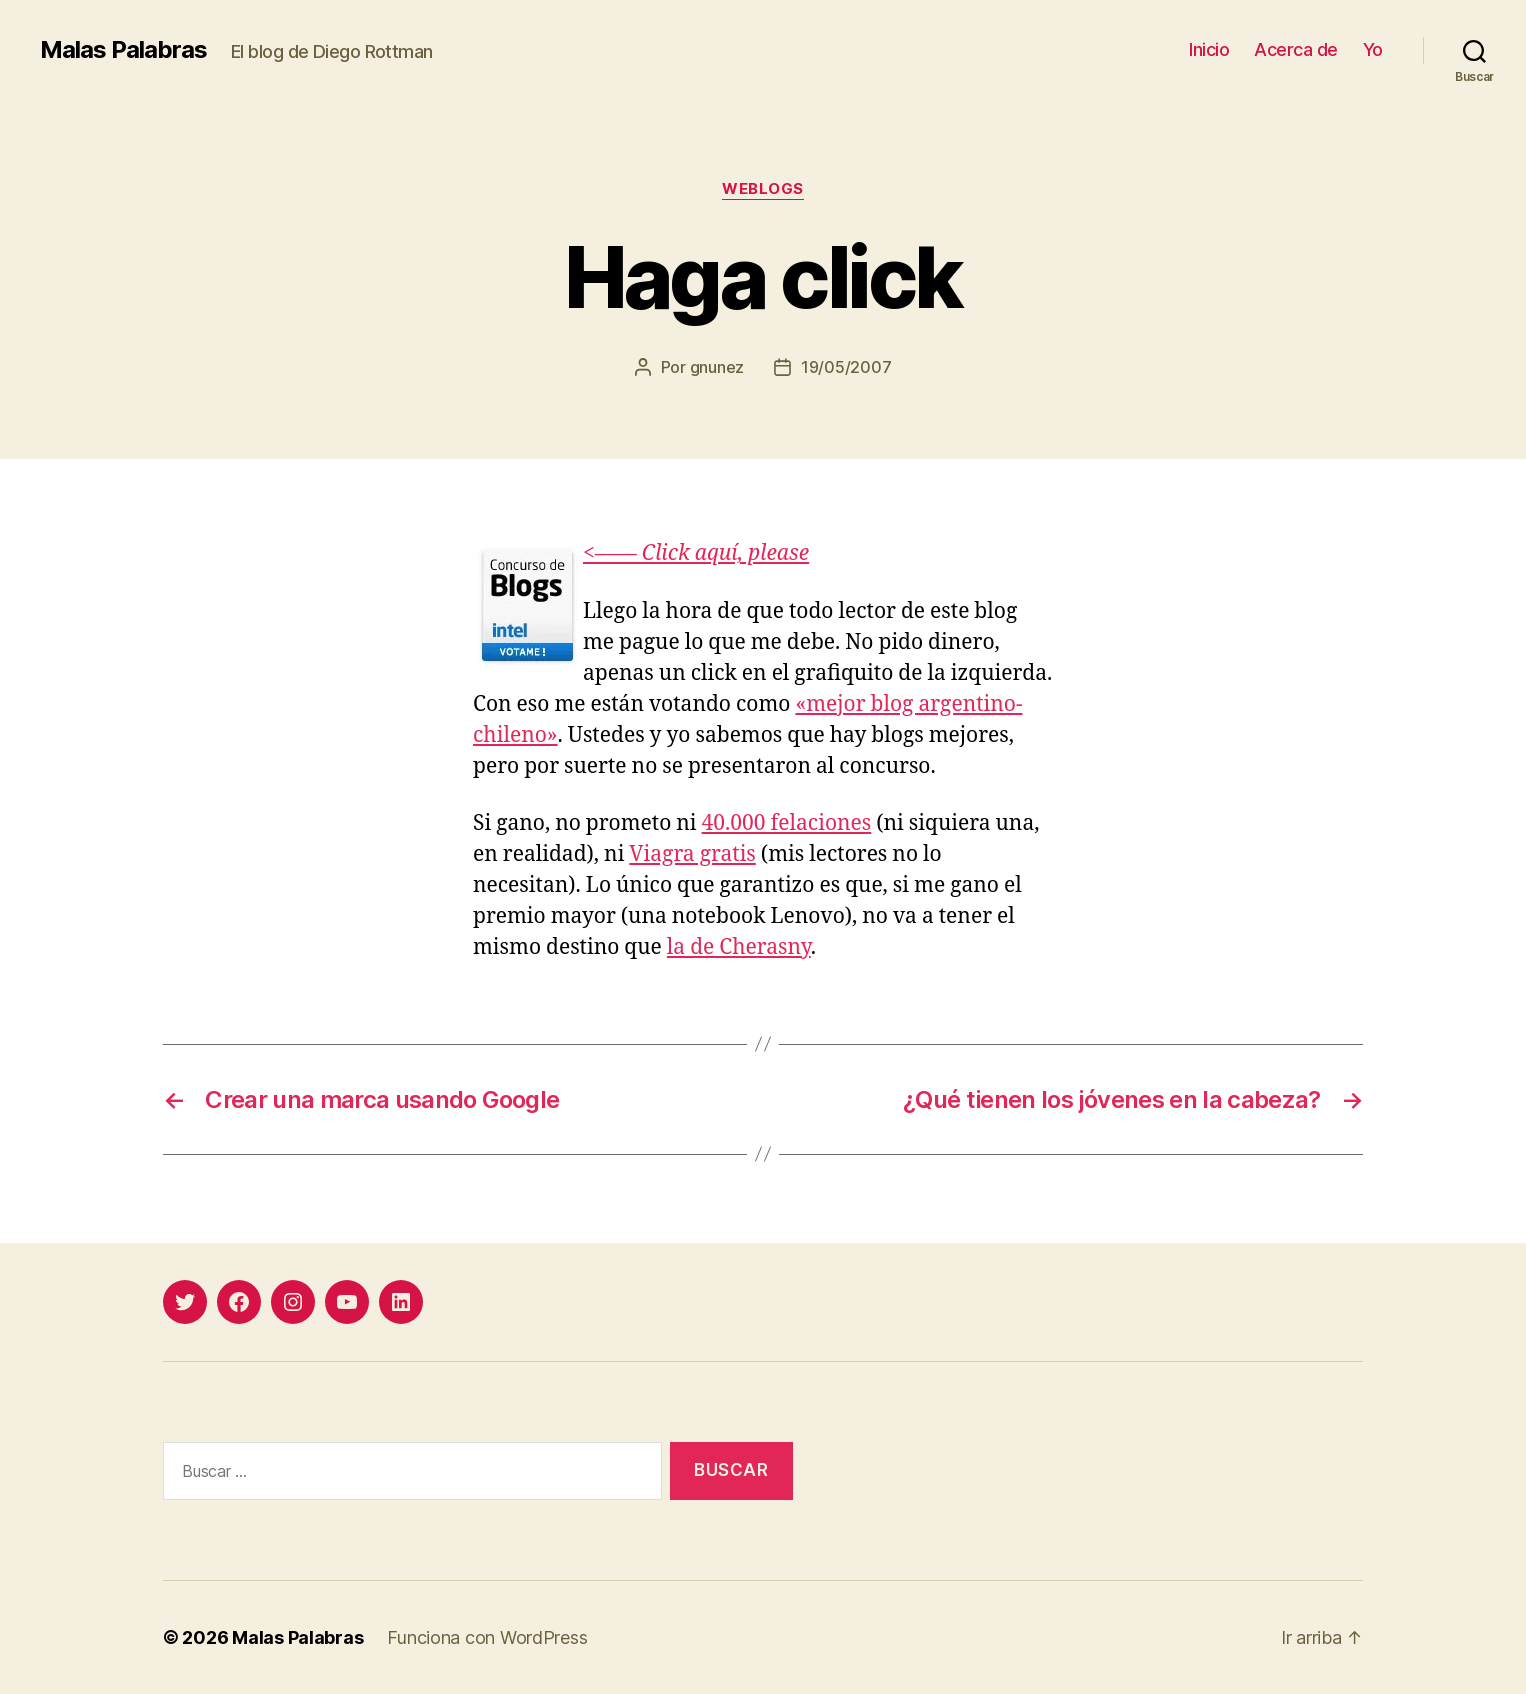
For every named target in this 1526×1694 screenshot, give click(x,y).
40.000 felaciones (787, 823)
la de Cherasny (739, 947)
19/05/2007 (846, 367)
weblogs (763, 189)
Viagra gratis (692, 854)
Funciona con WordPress (487, 1637)
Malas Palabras (123, 50)
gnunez (717, 367)
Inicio (1209, 49)
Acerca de (1296, 49)
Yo (1373, 49)
